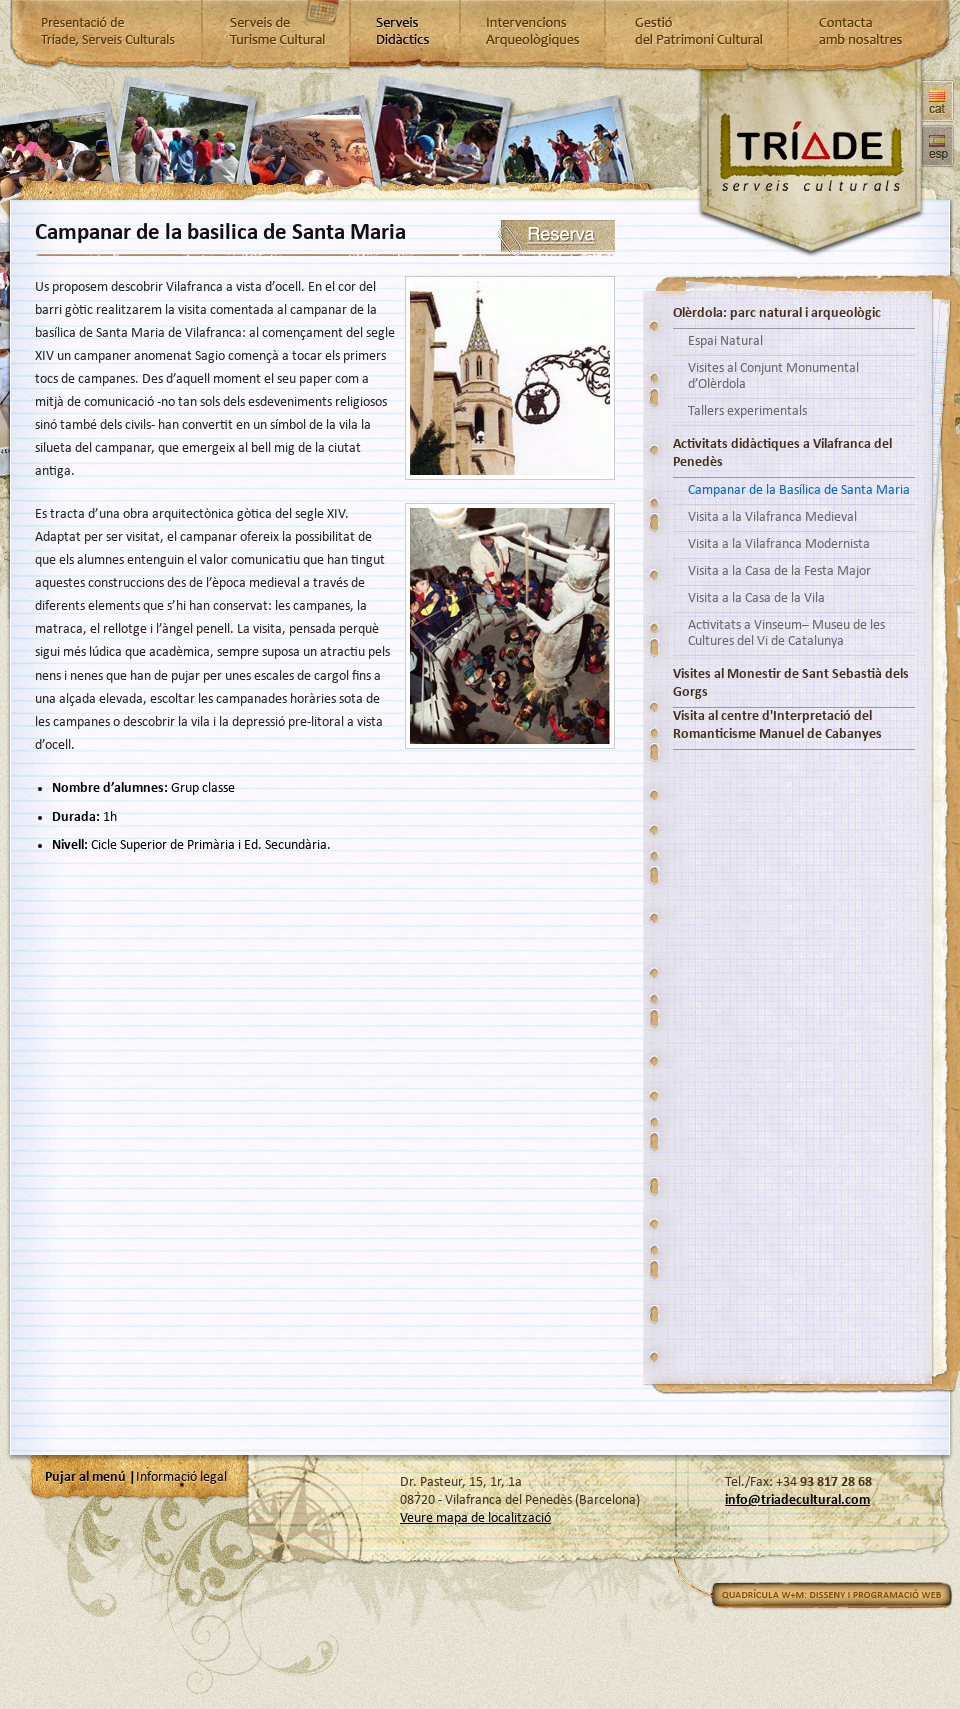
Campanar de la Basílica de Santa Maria (799, 490)
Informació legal (181, 1477)
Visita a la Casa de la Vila (756, 598)
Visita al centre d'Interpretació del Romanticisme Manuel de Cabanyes (777, 725)
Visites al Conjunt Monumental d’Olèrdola (773, 376)
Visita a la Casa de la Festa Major (779, 571)
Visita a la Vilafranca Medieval (772, 517)
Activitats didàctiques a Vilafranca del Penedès (782, 453)
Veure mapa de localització (475, 1518)
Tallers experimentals (747, 411)
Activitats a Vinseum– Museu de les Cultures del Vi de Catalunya (786, 633)
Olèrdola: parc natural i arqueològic (777, 313)
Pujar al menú (85, 1477)
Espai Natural (725, 341)
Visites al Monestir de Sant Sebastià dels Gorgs (791, 683)
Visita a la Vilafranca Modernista (779, 544)
